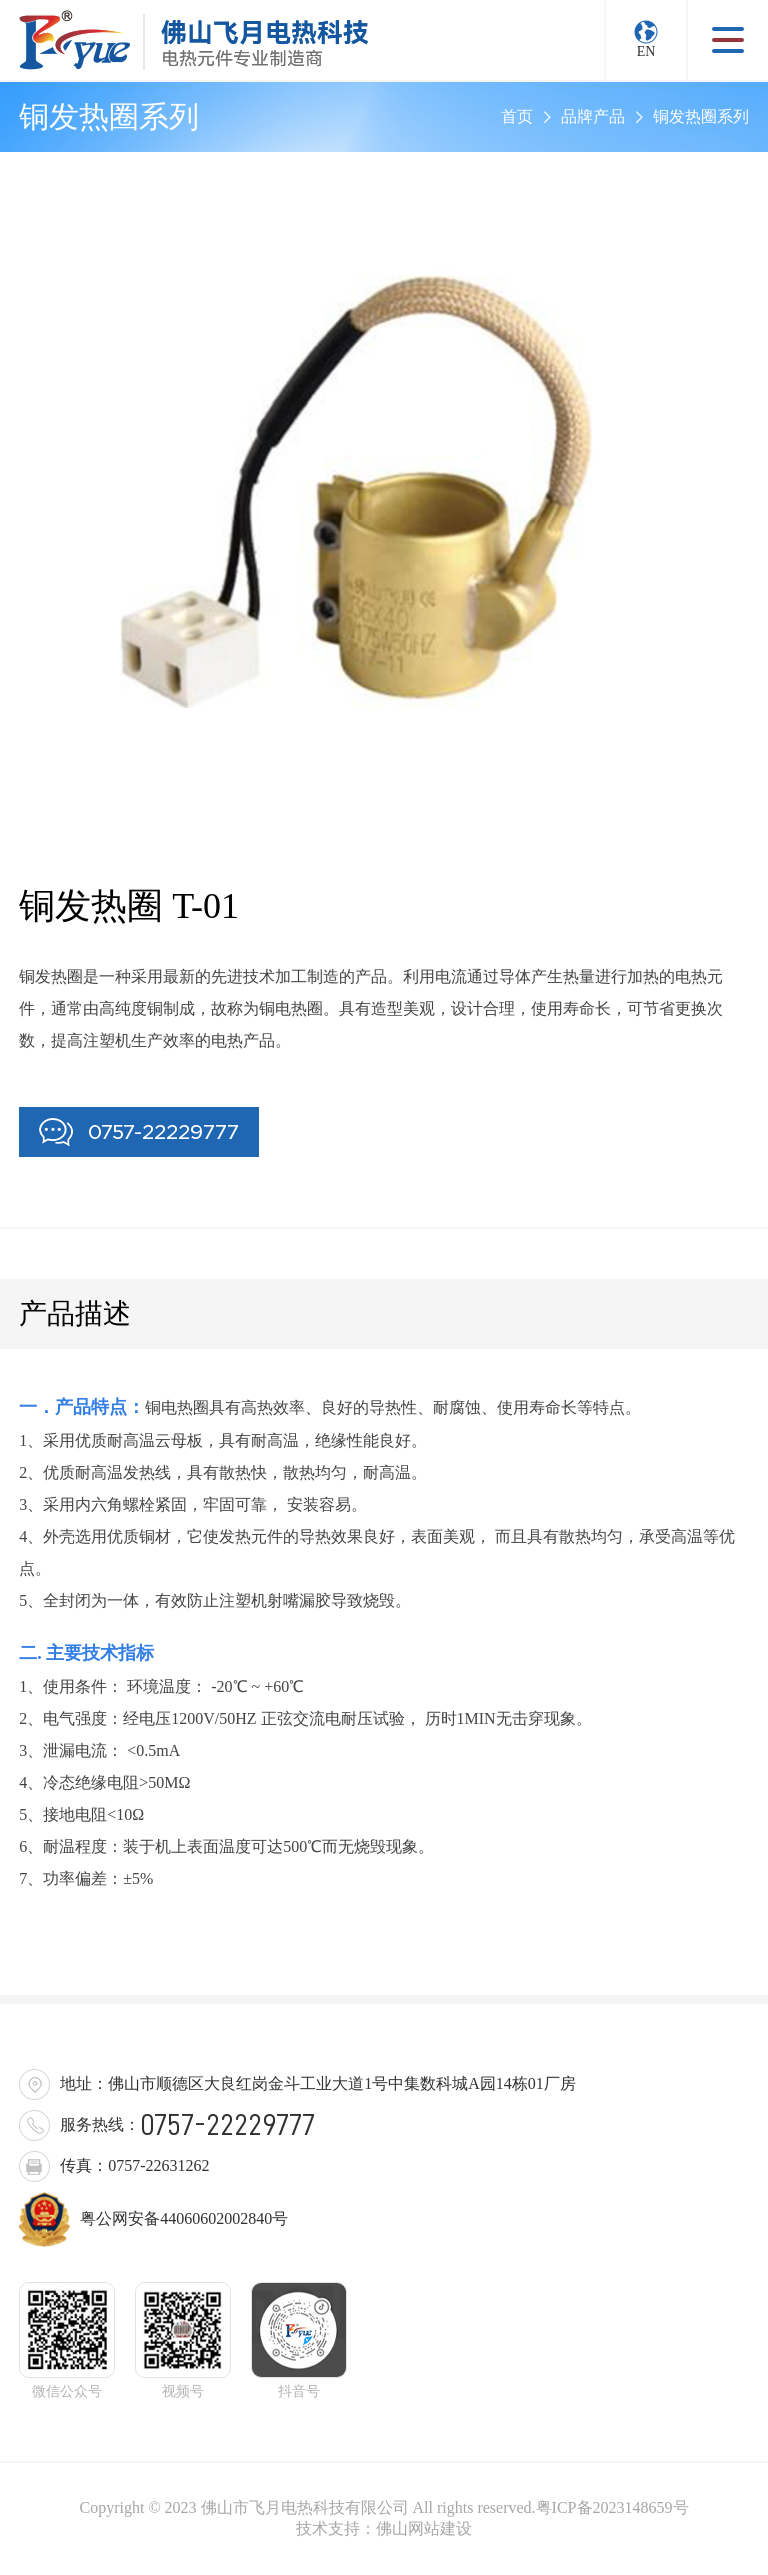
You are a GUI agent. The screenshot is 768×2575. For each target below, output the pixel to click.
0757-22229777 (139, 1131)
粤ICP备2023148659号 (612, 2507)
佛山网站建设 (424, 2528)
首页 (517, 116)
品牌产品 (593, 116)
